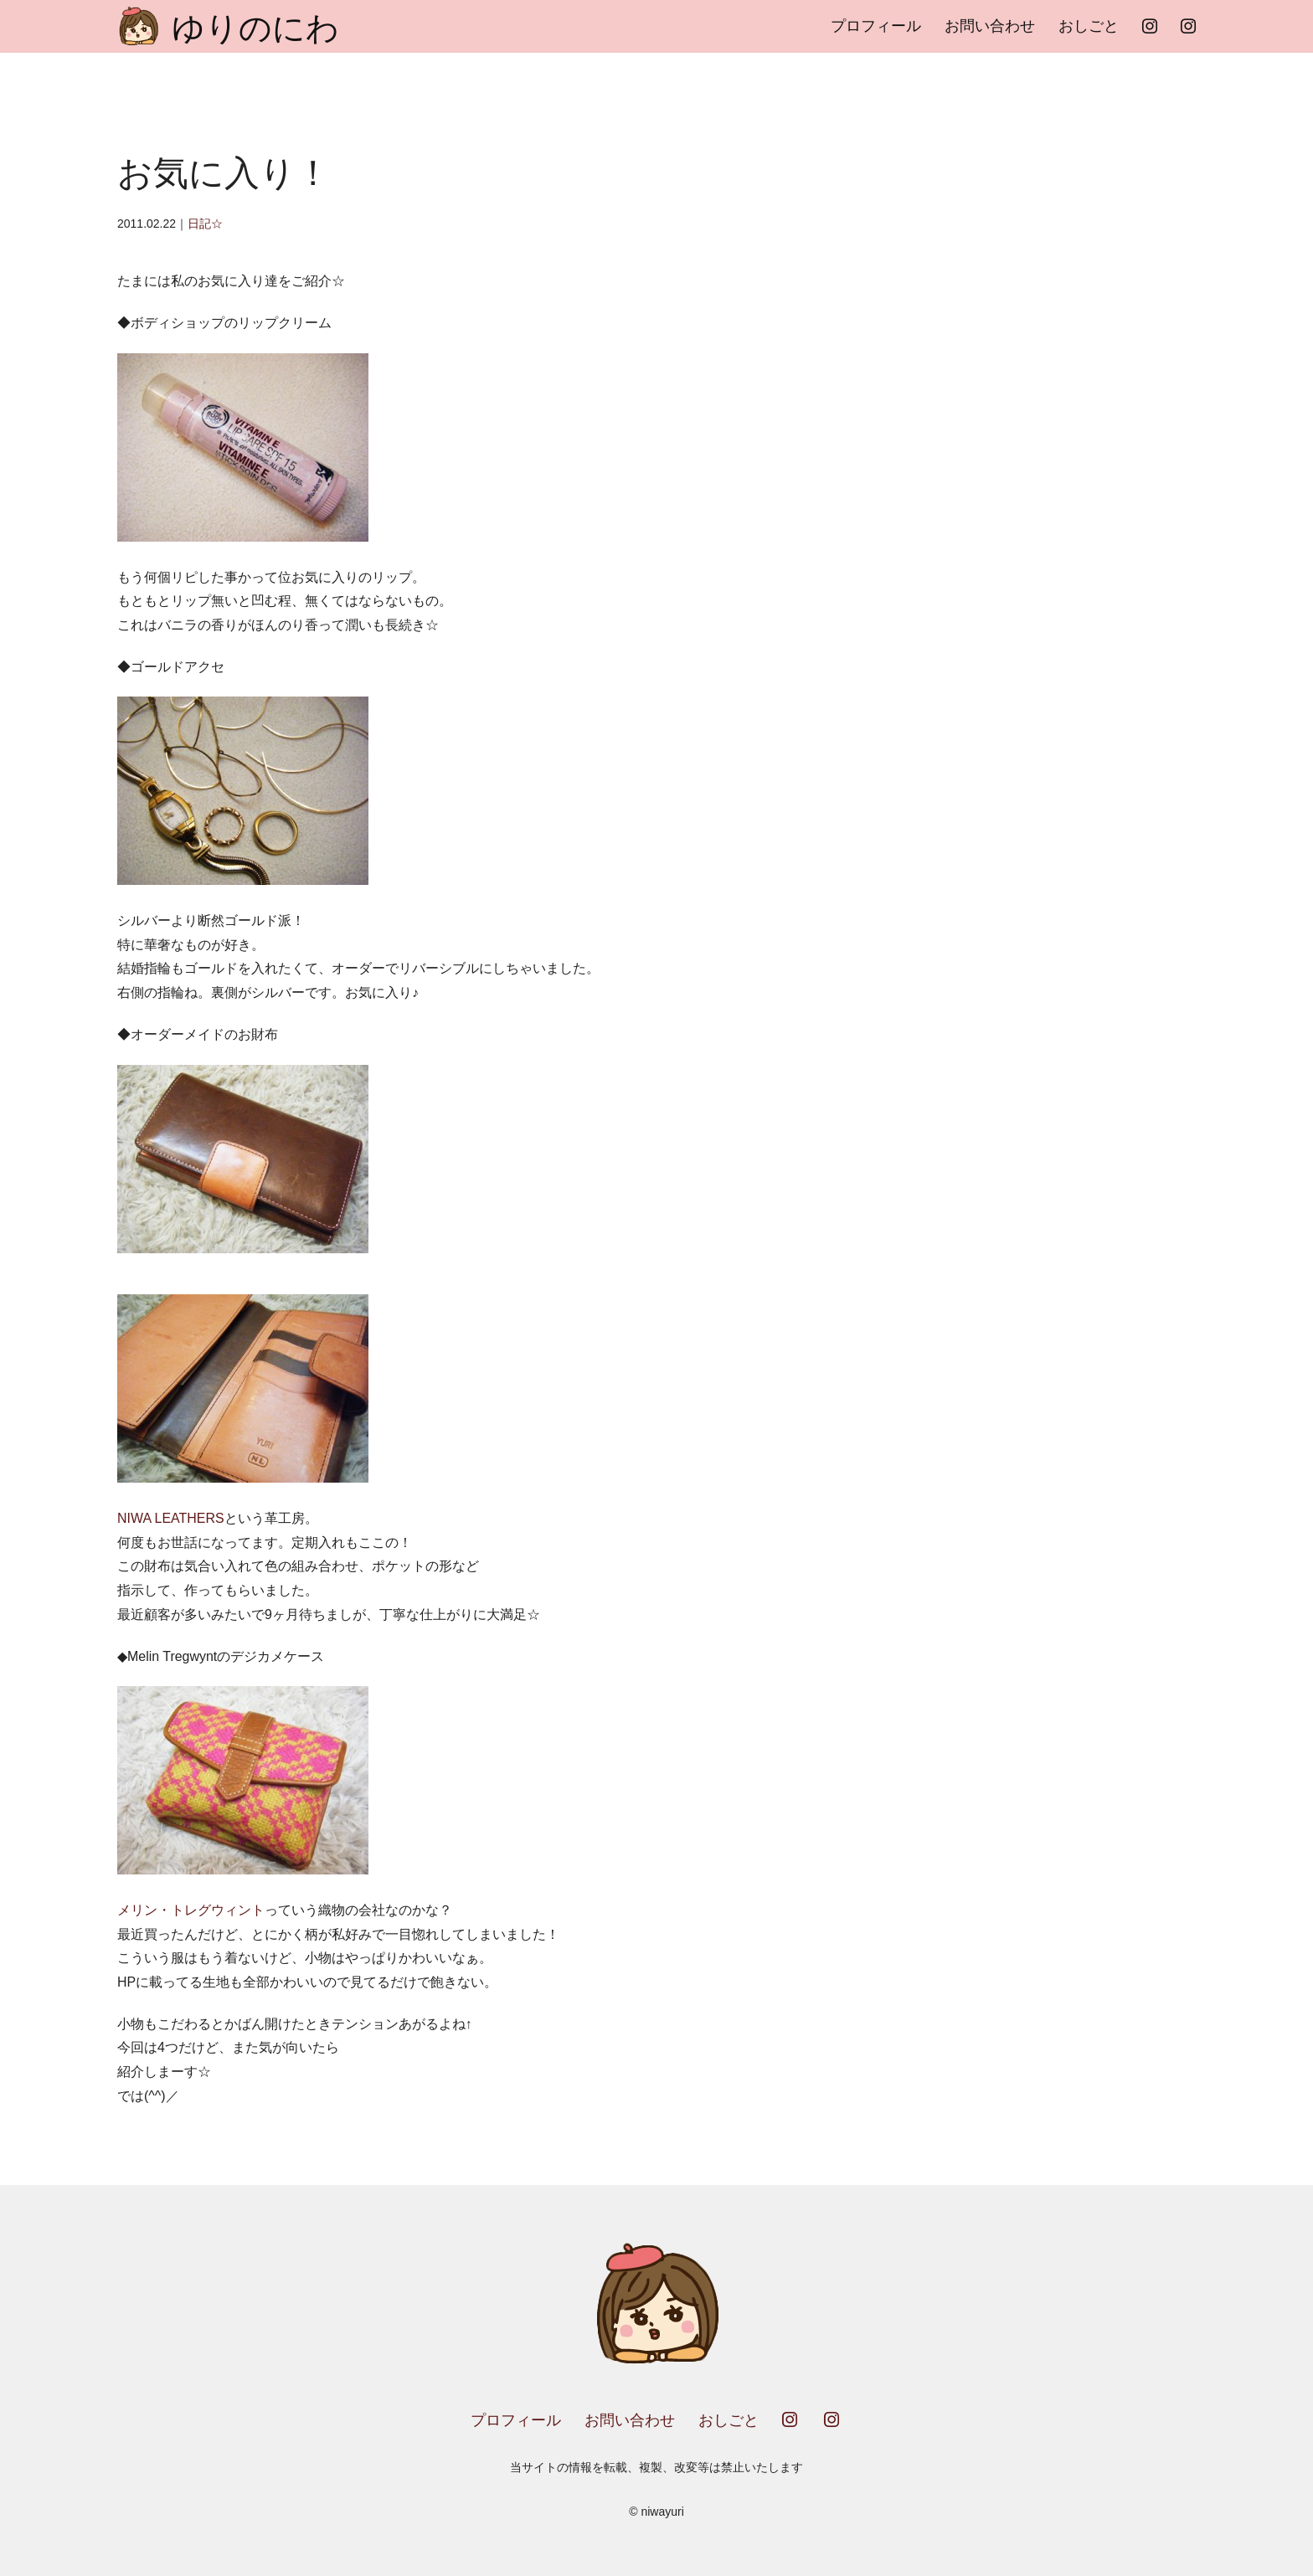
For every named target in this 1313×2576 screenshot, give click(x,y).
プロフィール (876, 26)
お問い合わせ (990, 26)
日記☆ (205, 223)
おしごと (1088, 26)
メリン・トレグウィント (191, 1910)
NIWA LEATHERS (170, 1518)
